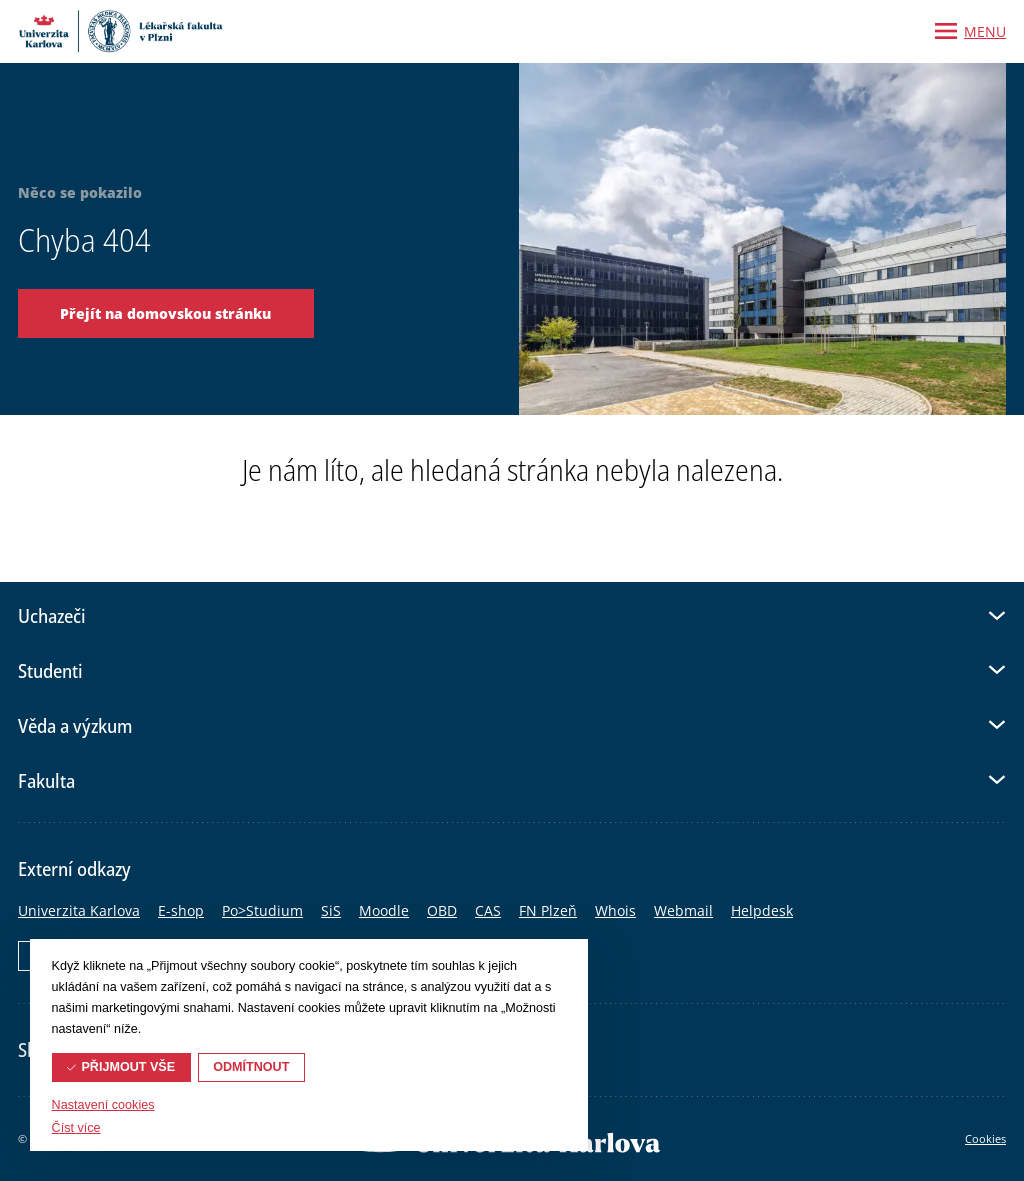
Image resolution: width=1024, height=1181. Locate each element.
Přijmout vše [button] (128, 1067)
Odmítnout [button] (251, 1067)
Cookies (985, 1138)
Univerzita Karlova (79, 910)
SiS (331, 910)
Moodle (384, 910)
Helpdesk (762, 910)
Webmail (683, 910)
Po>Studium (262, 910)
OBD (442, 910)
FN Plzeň (548, 910)
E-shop (181, 910)
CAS (488, 910)
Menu (985, 31)
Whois (615, 910)
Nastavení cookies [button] (103, 1105)
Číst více (76, 1128)
